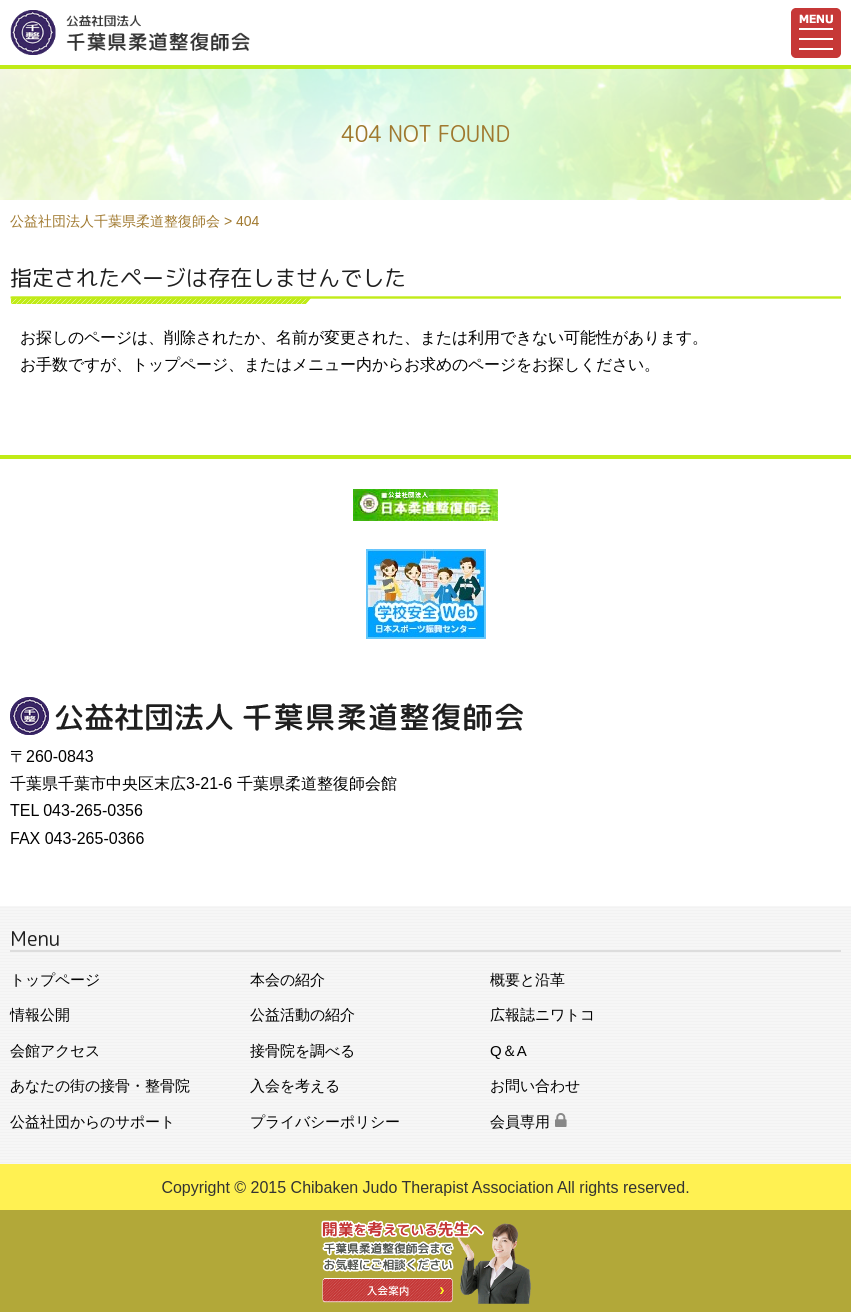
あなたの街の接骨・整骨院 (100, 1085)
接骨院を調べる (302, 1050)
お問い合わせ (535, 1085)
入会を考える (295, 1085)
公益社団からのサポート (92, 1121)
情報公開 (40, 1014)
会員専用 (528, 1121)
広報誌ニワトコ (542, 1014)
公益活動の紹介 (302, 1014)
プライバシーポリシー (325, 1121)
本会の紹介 (287, 979)
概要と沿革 (527, 979)
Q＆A (508, 1050)
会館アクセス (55, 1050)
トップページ (55, 979)
